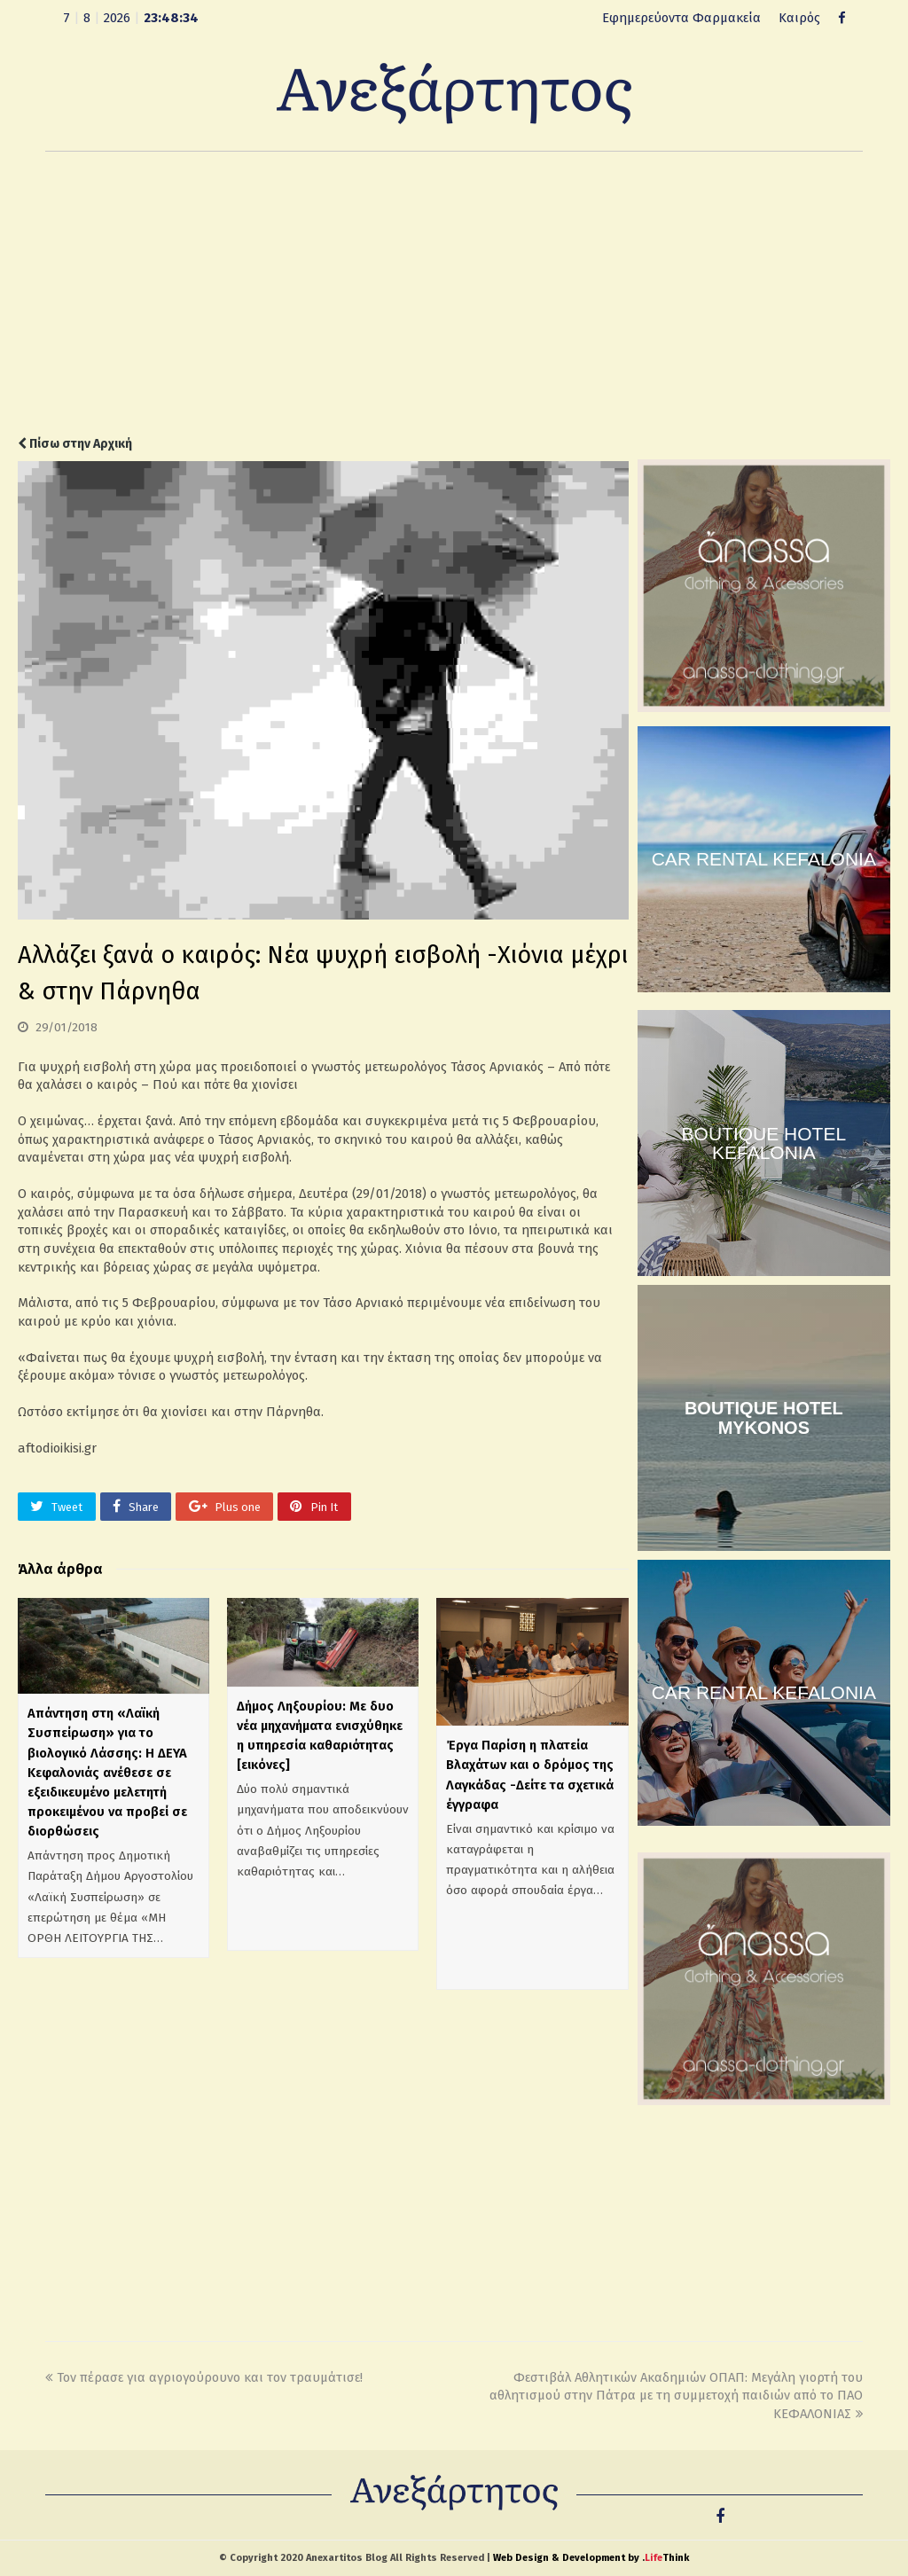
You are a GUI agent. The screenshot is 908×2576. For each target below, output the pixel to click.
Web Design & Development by (591, 2558)
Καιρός (799, 18)
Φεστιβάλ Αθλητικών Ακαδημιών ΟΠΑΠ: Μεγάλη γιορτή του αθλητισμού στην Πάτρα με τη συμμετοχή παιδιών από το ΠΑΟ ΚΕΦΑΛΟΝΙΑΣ (676, 2395)
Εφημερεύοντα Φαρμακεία (681, 18)
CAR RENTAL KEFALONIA (764, 859)
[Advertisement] (454, 293)
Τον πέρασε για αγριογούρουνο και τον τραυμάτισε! (204, 2377)
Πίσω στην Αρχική (75, 443)
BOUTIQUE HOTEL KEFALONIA (764, 1143)
